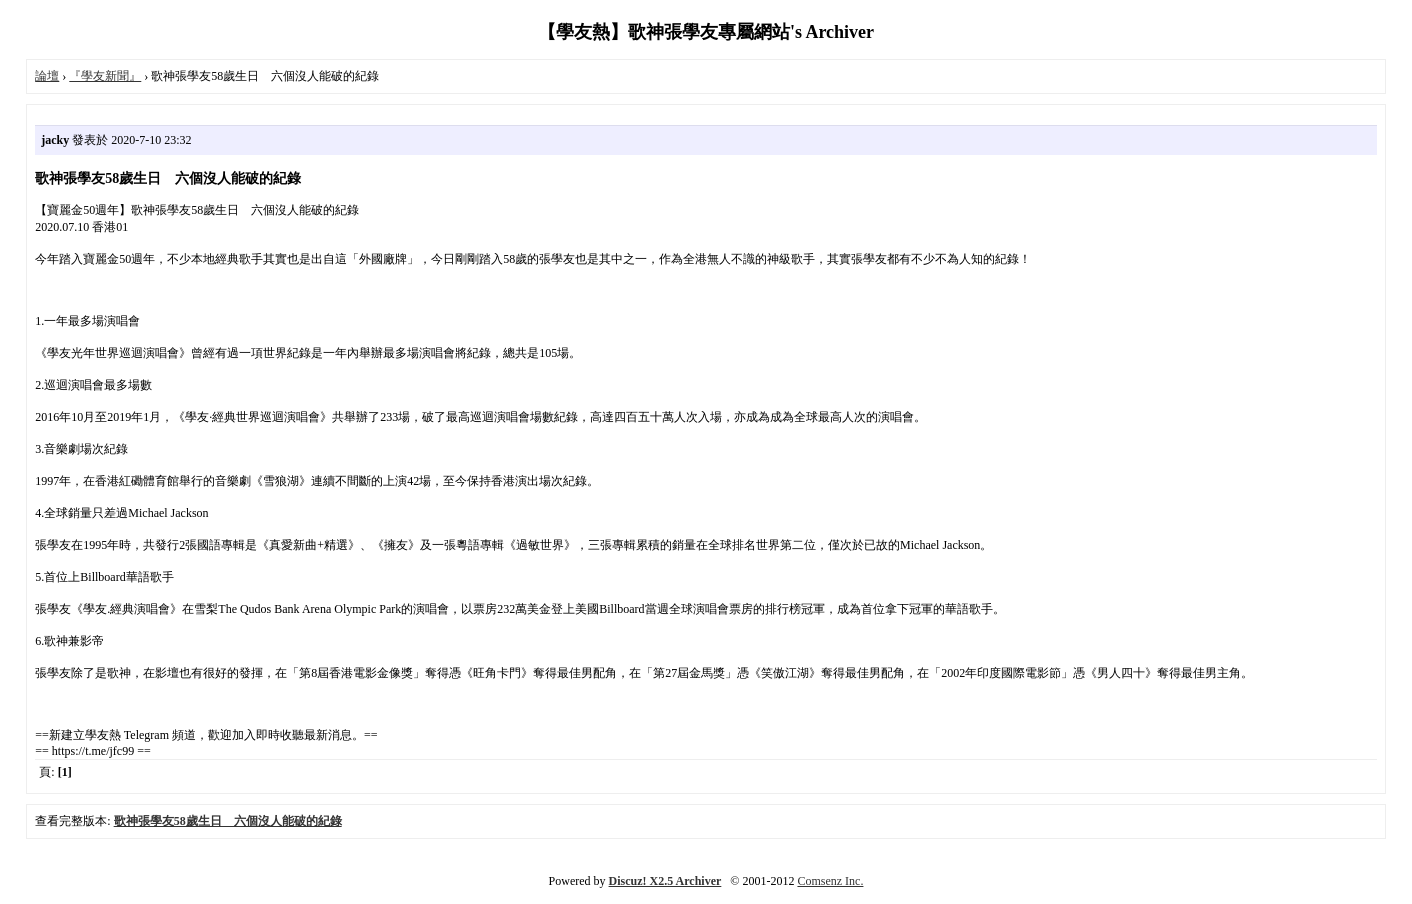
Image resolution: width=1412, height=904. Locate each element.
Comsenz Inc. (830, 881)
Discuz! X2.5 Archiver (665, 881)
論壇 (47, 76)
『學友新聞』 (105, 76)
